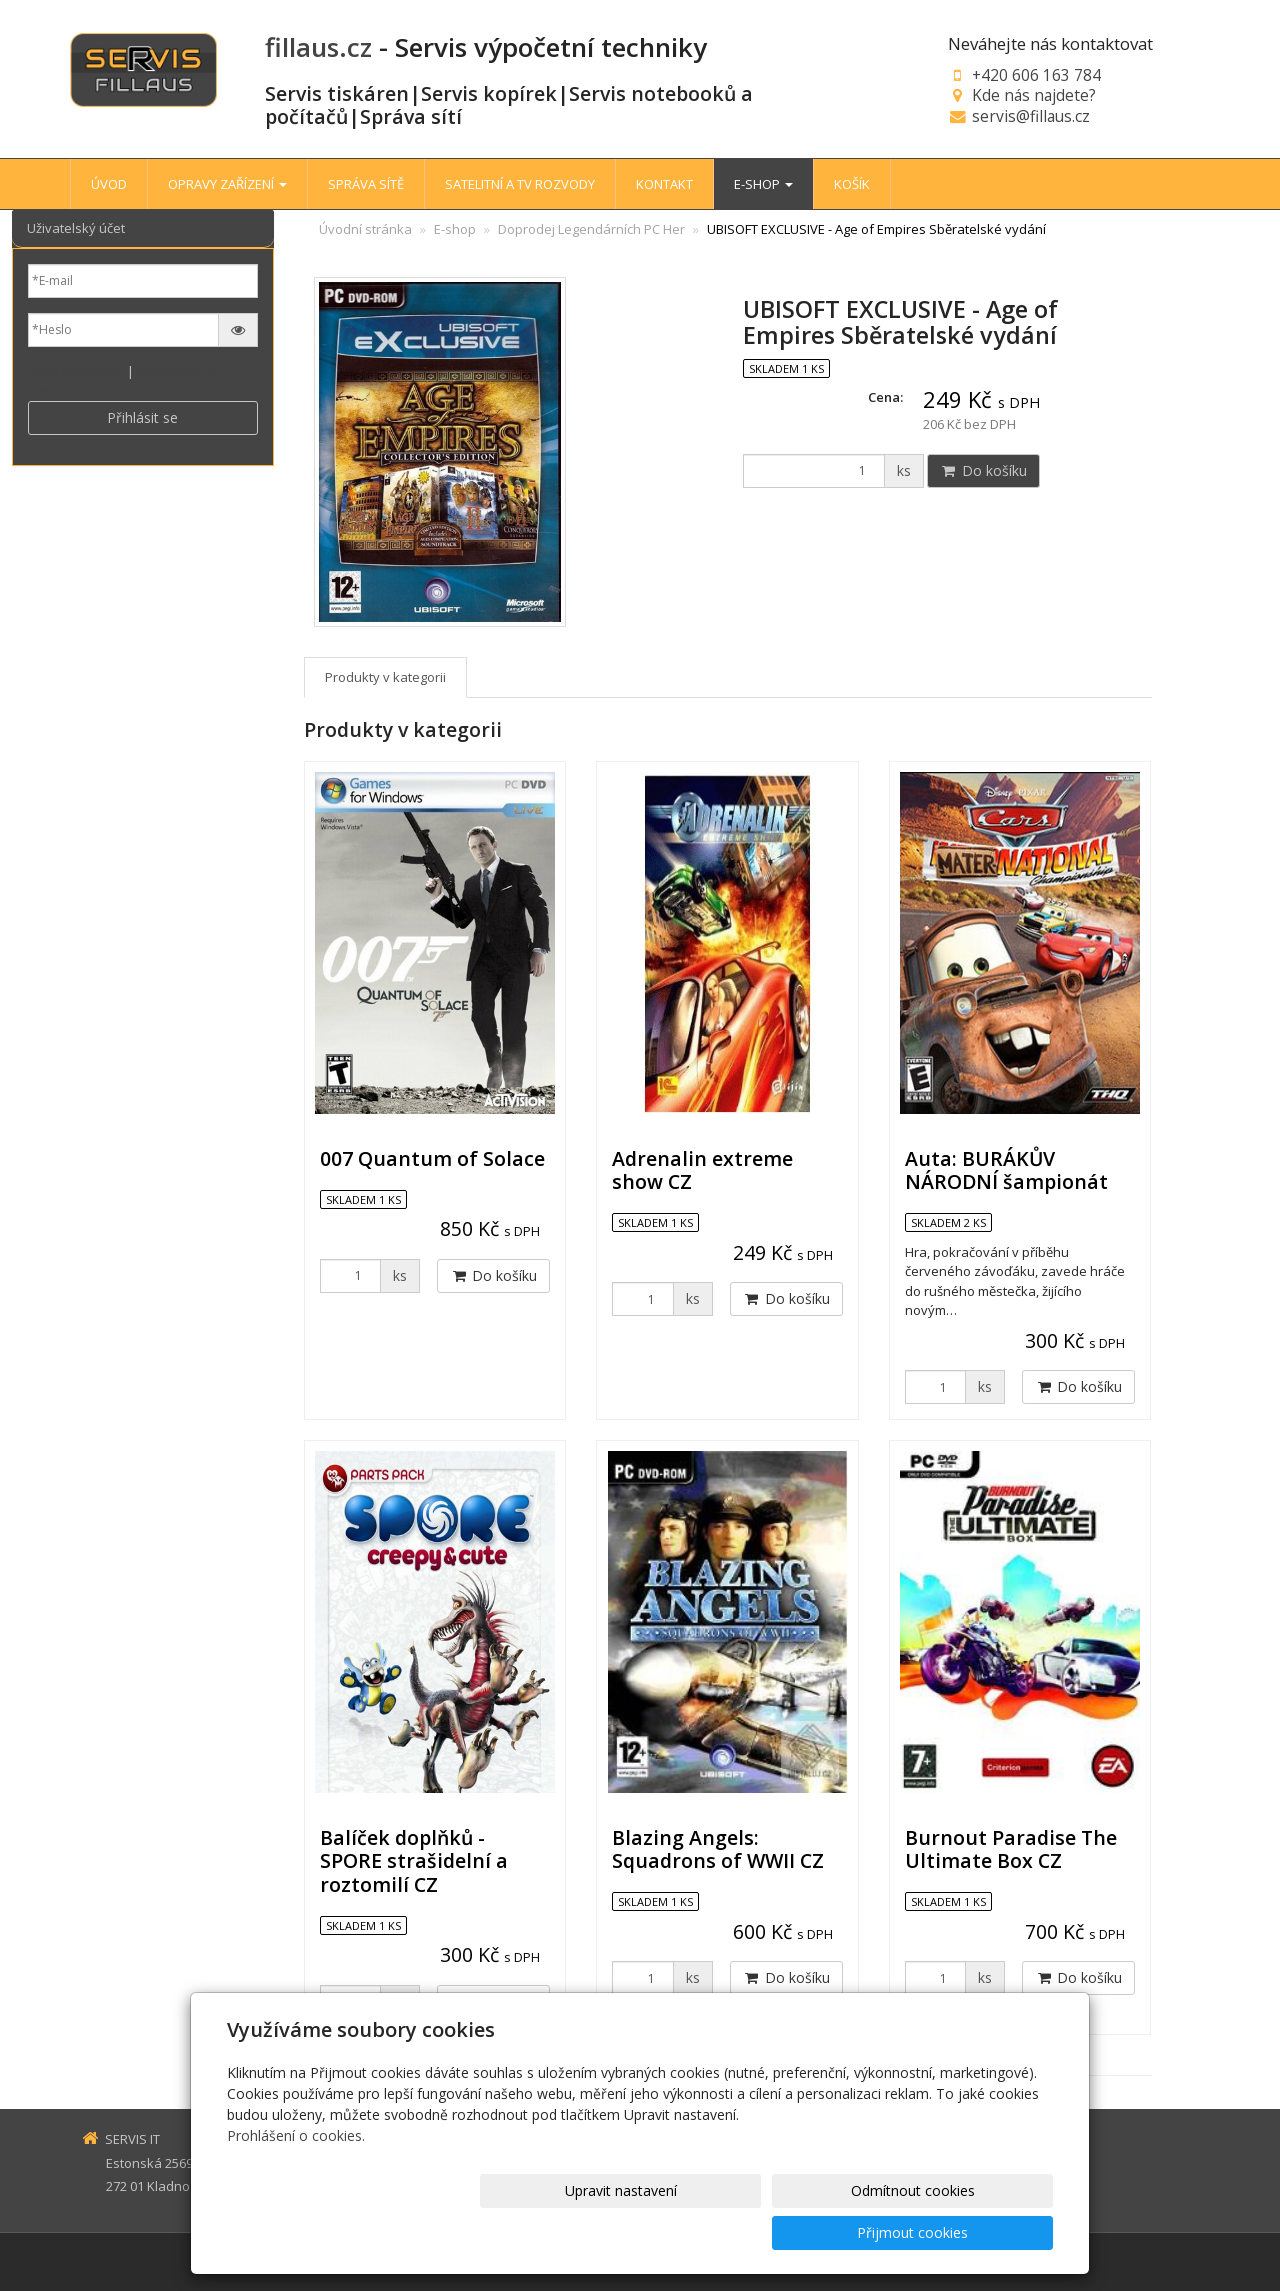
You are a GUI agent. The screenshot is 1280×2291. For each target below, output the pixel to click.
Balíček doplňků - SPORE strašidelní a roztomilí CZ (414, 1861)
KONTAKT (664, 184)
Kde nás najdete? (1034, 95)
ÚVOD (109, 184)
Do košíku (983, 470)
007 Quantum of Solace (432, 1158)
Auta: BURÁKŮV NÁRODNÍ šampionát (1006, 1170)
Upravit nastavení (649, 2232)
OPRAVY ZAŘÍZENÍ (227, 184)
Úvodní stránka (365, 229)
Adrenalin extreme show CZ (702, 1170)
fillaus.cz (318, 47)
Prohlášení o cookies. (296, 2177)
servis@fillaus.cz (1031, 116)
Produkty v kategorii (385, 677)
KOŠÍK (852, 184)
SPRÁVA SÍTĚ (366, 184)
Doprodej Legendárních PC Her (591, 229)
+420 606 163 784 (1036, 75)
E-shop (455, 229)
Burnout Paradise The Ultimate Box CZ (1011, 1849)
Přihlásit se (142, 417)
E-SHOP (763, 184)
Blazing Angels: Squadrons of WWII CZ (718, 1849)
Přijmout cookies (976, 2232)
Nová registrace (76, 371)
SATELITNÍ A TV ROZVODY (520, 184)
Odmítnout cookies (813, 2232)
